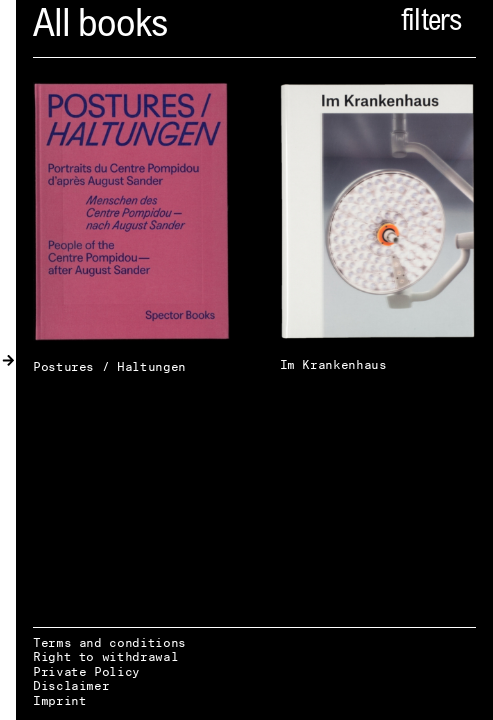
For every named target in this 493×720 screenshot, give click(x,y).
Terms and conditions (109, 642)
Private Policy (86, 671)
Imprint (59, 700)
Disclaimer (71, 685)
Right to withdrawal (105, 656)
